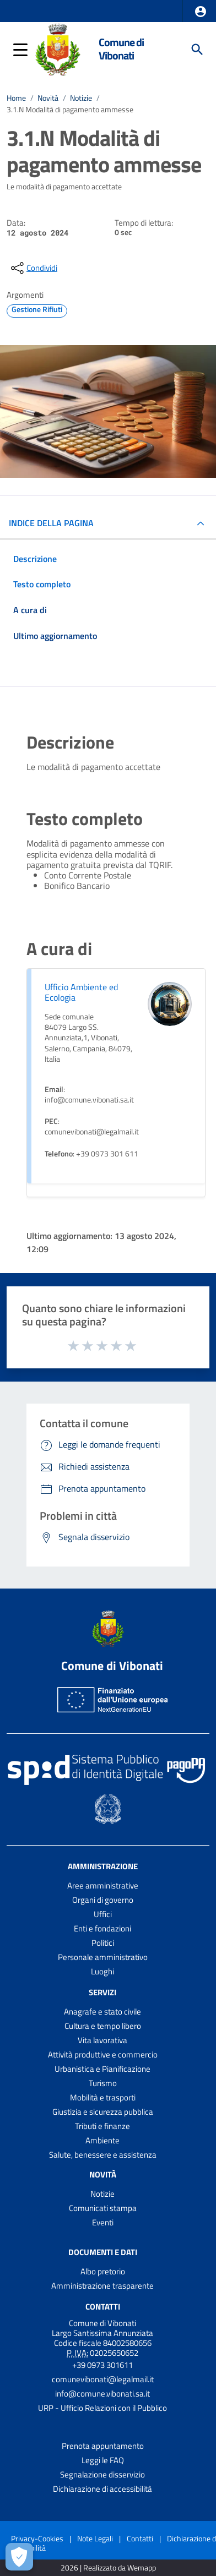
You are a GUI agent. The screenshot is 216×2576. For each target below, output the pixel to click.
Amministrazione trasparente (102, 2285)
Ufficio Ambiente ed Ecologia (81, 992)
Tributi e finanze (102, 2126)
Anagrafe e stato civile (102, 2011)
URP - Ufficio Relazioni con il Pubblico (102, 2408)
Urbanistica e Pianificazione (102, 2068)
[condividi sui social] (33, 268)
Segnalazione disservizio (102, 2474)
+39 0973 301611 (102, 2365)
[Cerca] (197, 49)
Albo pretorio (102, 2271)
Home (16, 98)
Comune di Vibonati (121, 49)
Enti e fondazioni (102, 1928)
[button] (200, 11)
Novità (47, 98)
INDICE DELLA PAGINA (51, 523)
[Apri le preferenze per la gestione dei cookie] (19, 2556)
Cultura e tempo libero (102, 2026)
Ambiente (102, 2140)
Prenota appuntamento (103, 2445)
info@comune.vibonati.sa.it (102, 2393)
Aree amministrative (102, 1885)
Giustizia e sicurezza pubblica (102, 2111)
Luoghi (102, 1971)
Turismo (103, 2083)
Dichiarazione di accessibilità (102, 2488)
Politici (102, 1942)
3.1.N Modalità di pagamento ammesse (70, 109)
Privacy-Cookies (37, 2538)
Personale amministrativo (103, 1957)
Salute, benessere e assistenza (102, 2154)
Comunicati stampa (103, 2208)
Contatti (102, 2306)
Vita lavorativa (102, 2040)
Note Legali (95, 2538)
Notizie (81, 98)
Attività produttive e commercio (103, 2054)
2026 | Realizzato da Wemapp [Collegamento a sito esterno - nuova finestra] (108, 2568)
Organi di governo (102, 1899)
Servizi (102, 1992)
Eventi (103, 2222)
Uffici (103, 1914)
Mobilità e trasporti (103, 2097)
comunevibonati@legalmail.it (103, 2379)
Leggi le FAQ (103, 2460)
